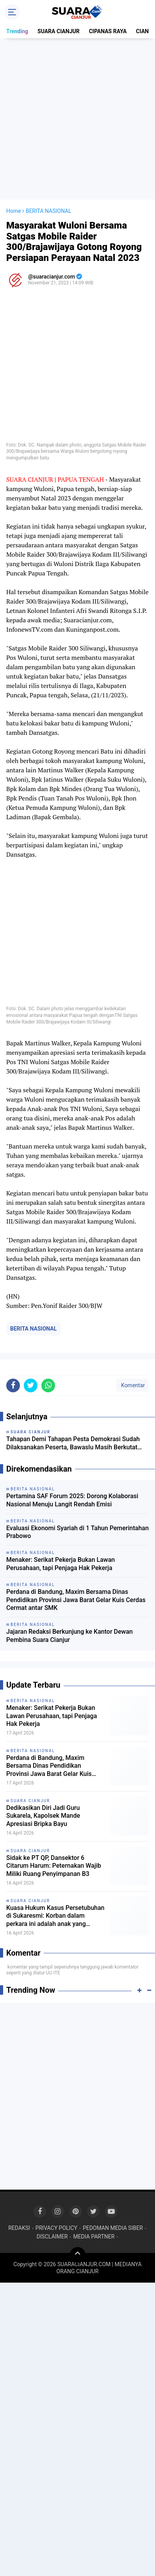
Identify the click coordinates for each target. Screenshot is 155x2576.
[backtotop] (78, 2255)
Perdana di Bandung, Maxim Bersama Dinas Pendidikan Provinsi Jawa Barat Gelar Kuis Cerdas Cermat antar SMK (76, 1600)
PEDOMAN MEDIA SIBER (113, 2228)
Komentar (132, 1385)
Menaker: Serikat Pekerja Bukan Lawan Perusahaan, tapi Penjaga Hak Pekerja (60, 1564)
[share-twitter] (30, 1385)
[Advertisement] (77, 119)
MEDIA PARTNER (93, 2236)
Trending (17, 31)
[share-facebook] (13, 1385)
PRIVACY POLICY (56, 2228)
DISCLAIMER (52, 2236)
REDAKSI (19, 2228)
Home (13, 211)
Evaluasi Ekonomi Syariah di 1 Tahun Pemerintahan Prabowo (77, 1532)
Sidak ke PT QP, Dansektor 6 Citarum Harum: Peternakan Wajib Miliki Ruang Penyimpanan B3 (53, 1866)
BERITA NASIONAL (33, 1329)
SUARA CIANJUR (58, 31)
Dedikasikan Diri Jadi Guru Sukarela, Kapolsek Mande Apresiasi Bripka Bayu (43, 1816)
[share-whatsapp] (48, 1385)
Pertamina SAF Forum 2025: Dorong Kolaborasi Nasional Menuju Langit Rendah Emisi (72, 1500)
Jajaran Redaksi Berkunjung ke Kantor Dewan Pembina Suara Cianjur (69, 1635)
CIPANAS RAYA (108, 31)
